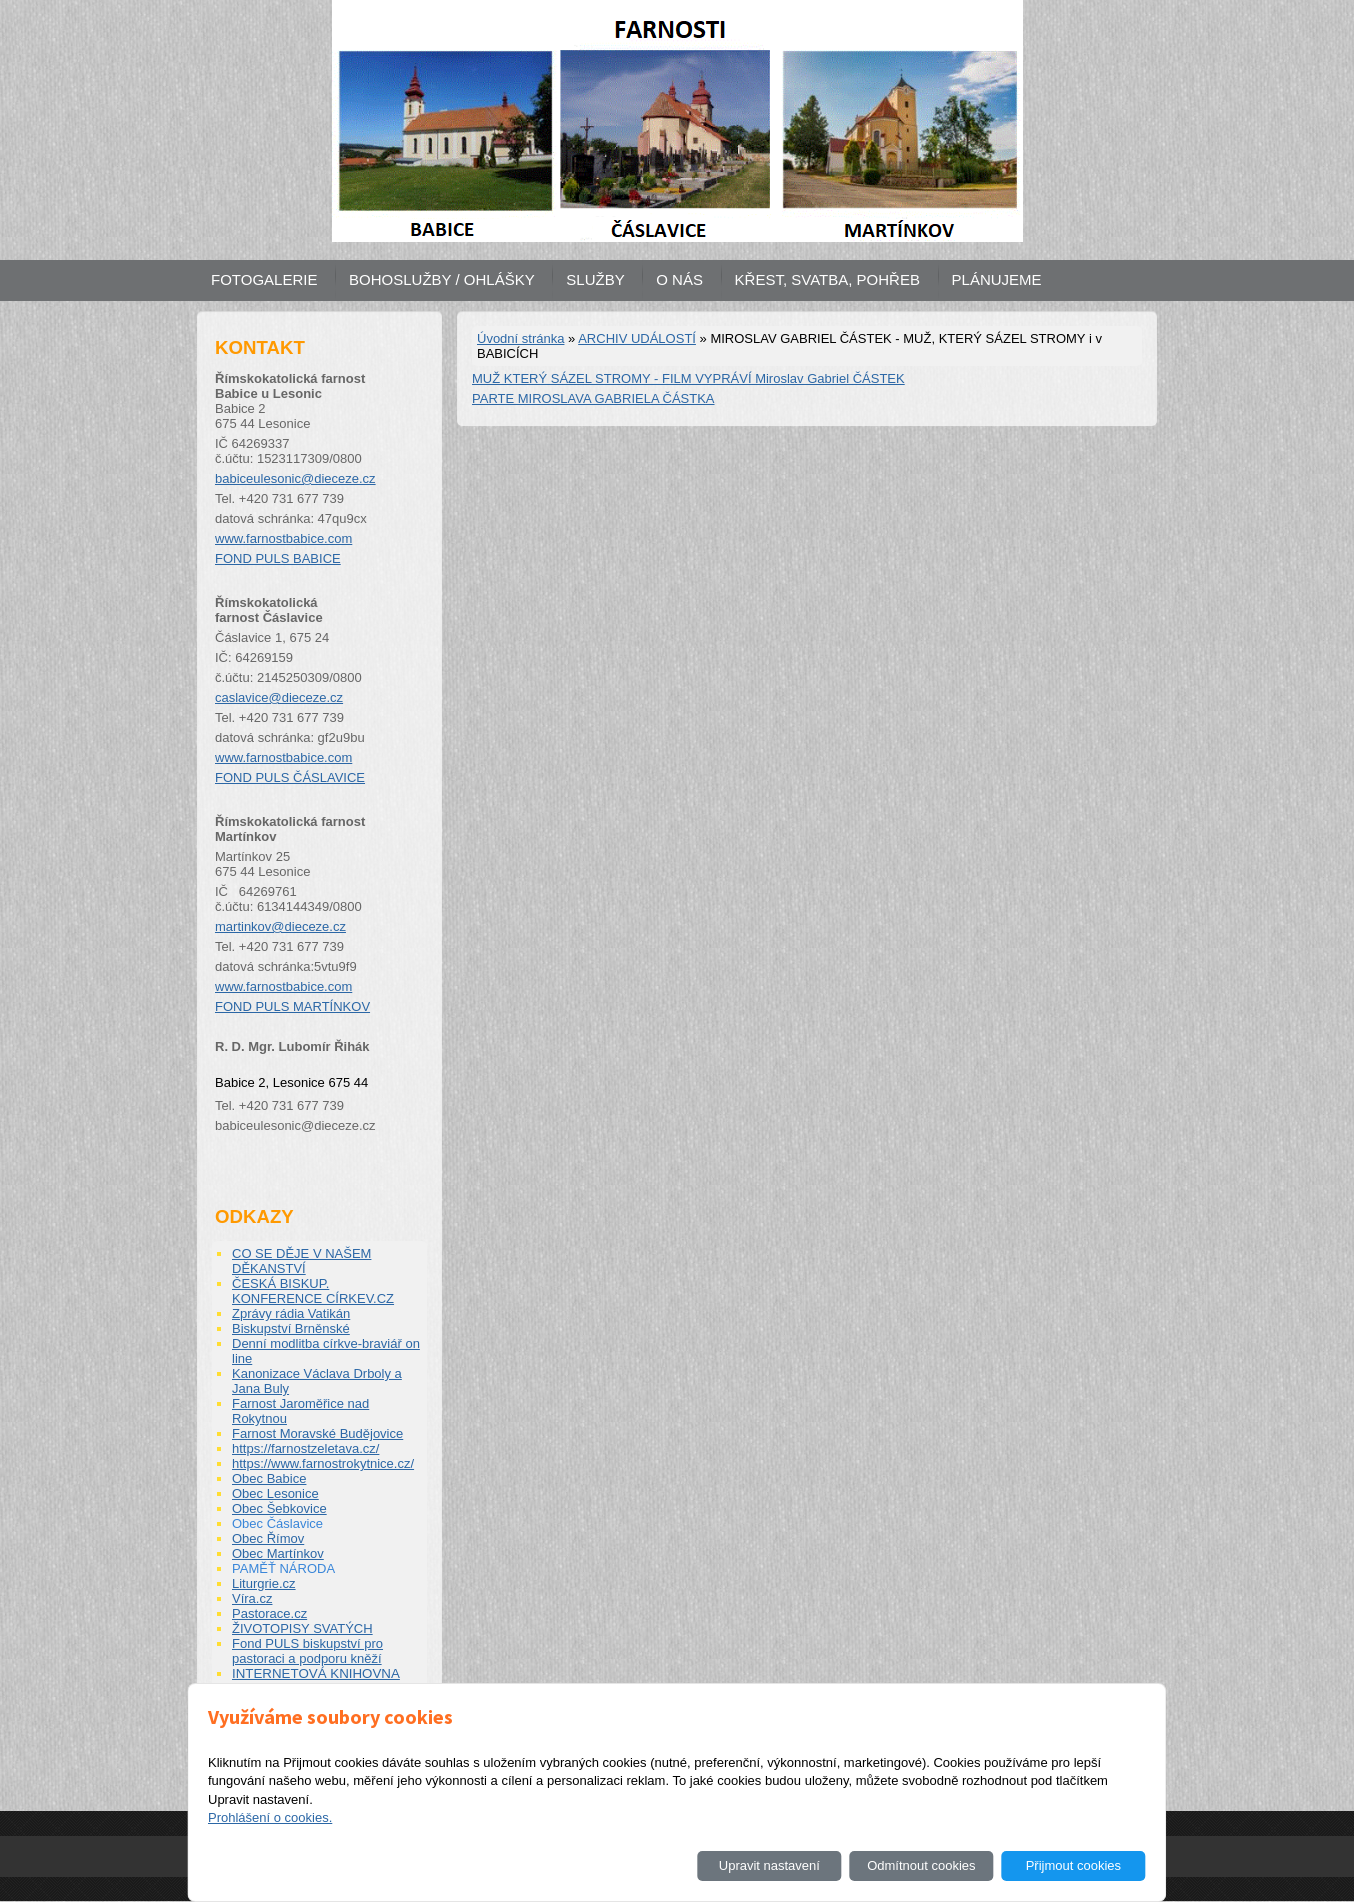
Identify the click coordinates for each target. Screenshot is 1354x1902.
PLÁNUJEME (997, 279)
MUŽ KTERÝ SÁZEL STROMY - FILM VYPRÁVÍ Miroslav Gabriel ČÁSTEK (688, 378)
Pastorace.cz (269, 1613)
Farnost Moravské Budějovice (317, 1433)
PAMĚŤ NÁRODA (283, 1568)
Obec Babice (269, 1478)
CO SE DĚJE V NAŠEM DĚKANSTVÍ (301, 1261)
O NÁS (679, 279)
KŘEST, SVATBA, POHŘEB (827, 279)
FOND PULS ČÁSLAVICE (290, 777)
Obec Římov (268, 1538)
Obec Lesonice (275, 1493)
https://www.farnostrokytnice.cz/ (323, 1463)
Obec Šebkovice (279, 1508)
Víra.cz (252, 1598)
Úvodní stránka (520, 338)
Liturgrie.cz (264, 1583)
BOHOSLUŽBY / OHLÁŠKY (442, 279)
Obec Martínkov (278, 1553)
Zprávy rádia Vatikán (291, 1313)
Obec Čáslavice (277, 1523)
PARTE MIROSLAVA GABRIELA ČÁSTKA (593, 398)
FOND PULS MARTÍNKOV (292, 1006)
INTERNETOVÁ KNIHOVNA (316, 1673)
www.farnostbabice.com (283, 538)
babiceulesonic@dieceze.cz (295, 478)
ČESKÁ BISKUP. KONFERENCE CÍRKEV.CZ (313, 1291)
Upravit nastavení (769, 1865)
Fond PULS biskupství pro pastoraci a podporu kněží (307, 1651)
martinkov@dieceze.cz (280, 926)
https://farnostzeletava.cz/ (305, 1448)
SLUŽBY (595, 279)
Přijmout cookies (1073, 1865)
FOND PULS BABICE (278, 558)
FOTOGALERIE (264, 279)
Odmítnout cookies (921, 1865)
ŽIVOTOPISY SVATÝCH (302, 1628)
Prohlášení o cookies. (270, 1817)
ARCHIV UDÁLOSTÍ (637, 338)
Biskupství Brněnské (291, 1328)
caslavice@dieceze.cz (279, 697)
